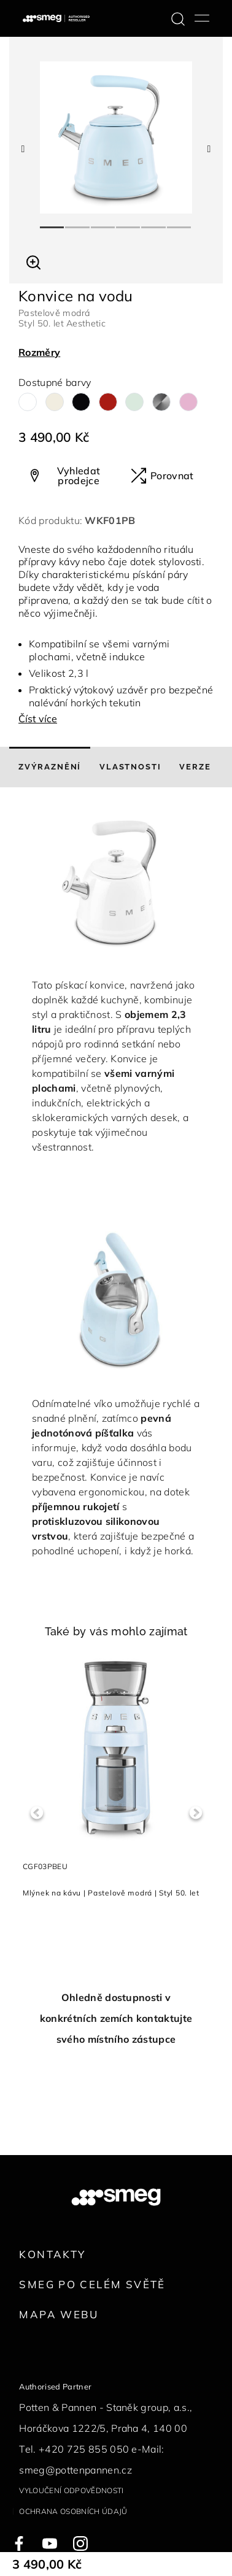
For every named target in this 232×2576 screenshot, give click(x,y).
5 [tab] (153, 222)
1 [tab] (52, 222)
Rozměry (39, 352)
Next (195, 1813)
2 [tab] (77, 222)
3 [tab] (103, 222)
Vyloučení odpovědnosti (71, 2490)
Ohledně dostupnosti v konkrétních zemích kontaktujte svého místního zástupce (116, 2018)
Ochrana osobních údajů (73, 2511)
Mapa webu (58, 2314)
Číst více (37, 718)
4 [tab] (128, 222)
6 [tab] (179, 222)
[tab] (49, 767)
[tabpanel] (116, 137)
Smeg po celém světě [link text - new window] (92, 2284)
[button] (33, 260)
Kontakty (52, 2254)
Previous (36, 1813)
